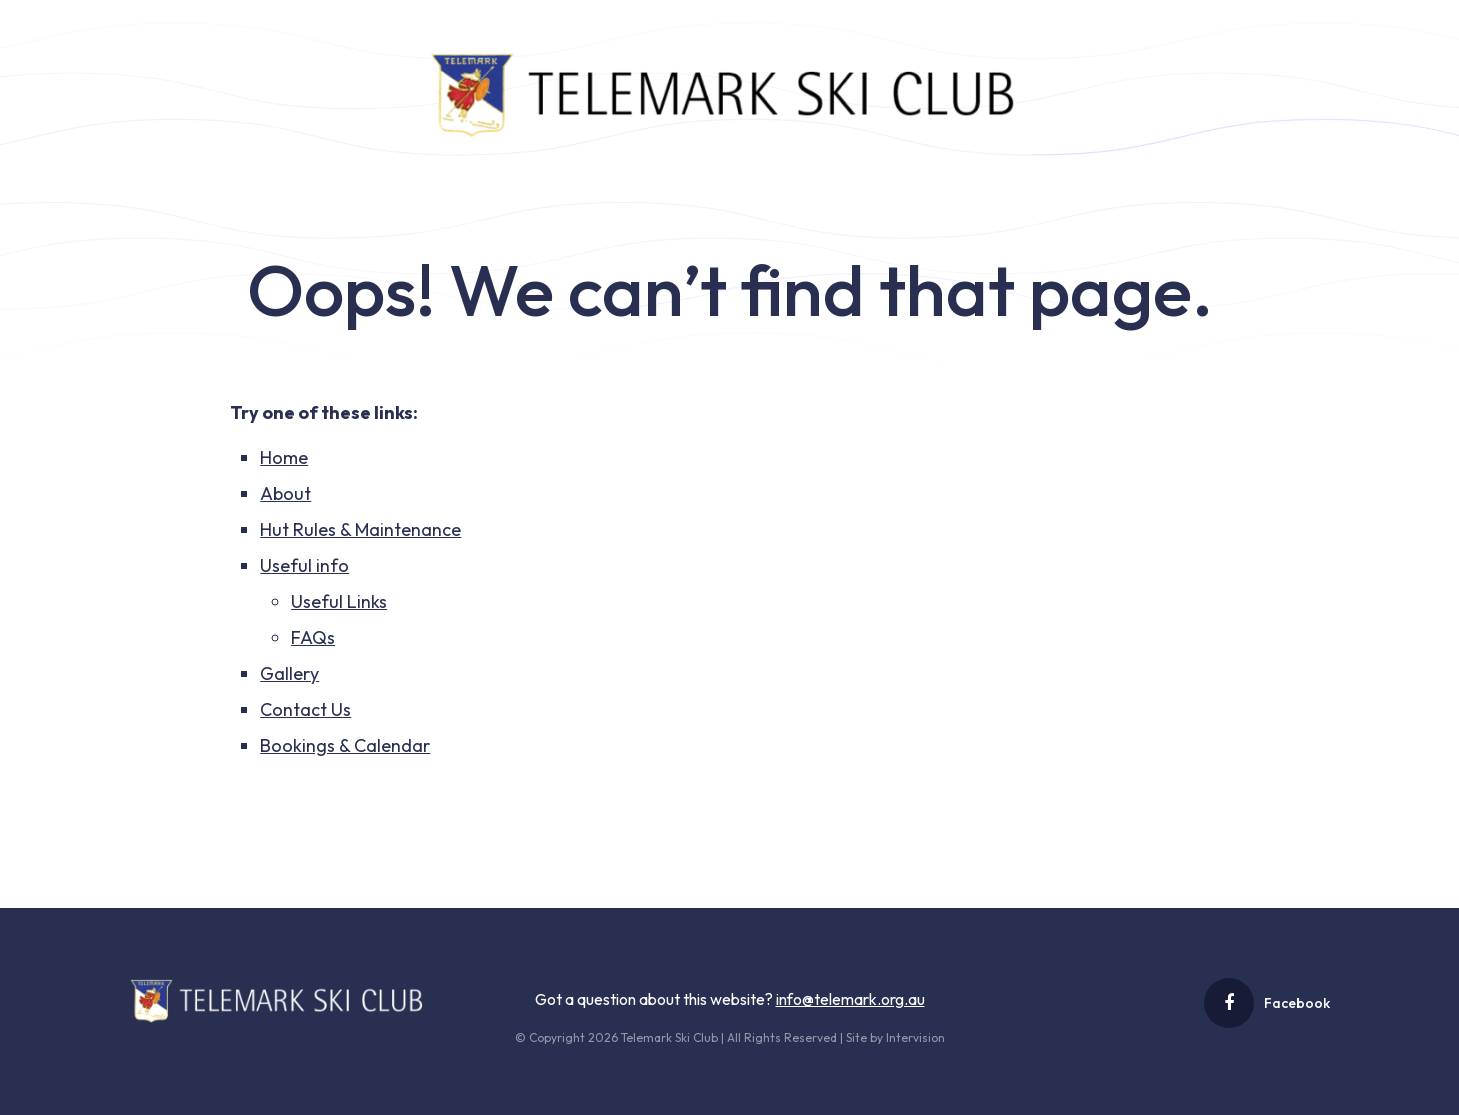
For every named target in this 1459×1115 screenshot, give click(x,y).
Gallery (289, 673)
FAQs (313, 637)
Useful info (304, 565)
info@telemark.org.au (850, 999)
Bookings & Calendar (345, 745)
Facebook (1267, 1003)
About (285, 493)
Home (284, 457)
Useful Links (339, 601)
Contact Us (305, 709)
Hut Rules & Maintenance (360, 529)
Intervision (915, 1037)
